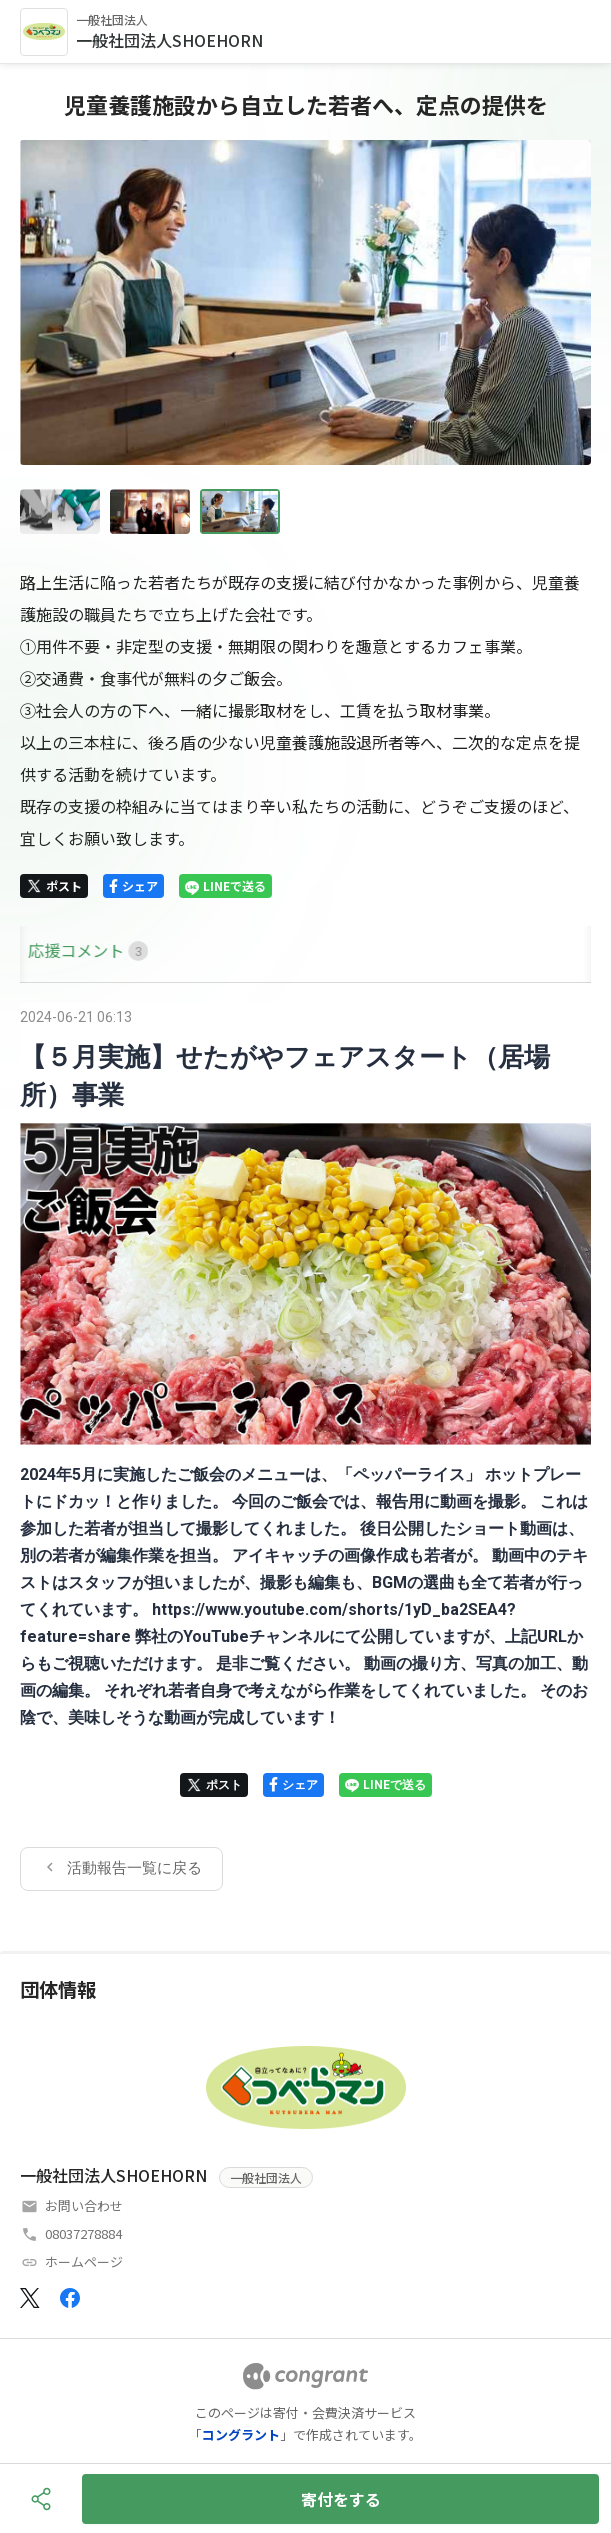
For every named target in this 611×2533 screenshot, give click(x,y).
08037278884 (83, 2233)
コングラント (241, 2434)
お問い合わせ (84, 2205)
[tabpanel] (305, 1446)
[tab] (43, 950)
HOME (43, 950)
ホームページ (84, 2261)
